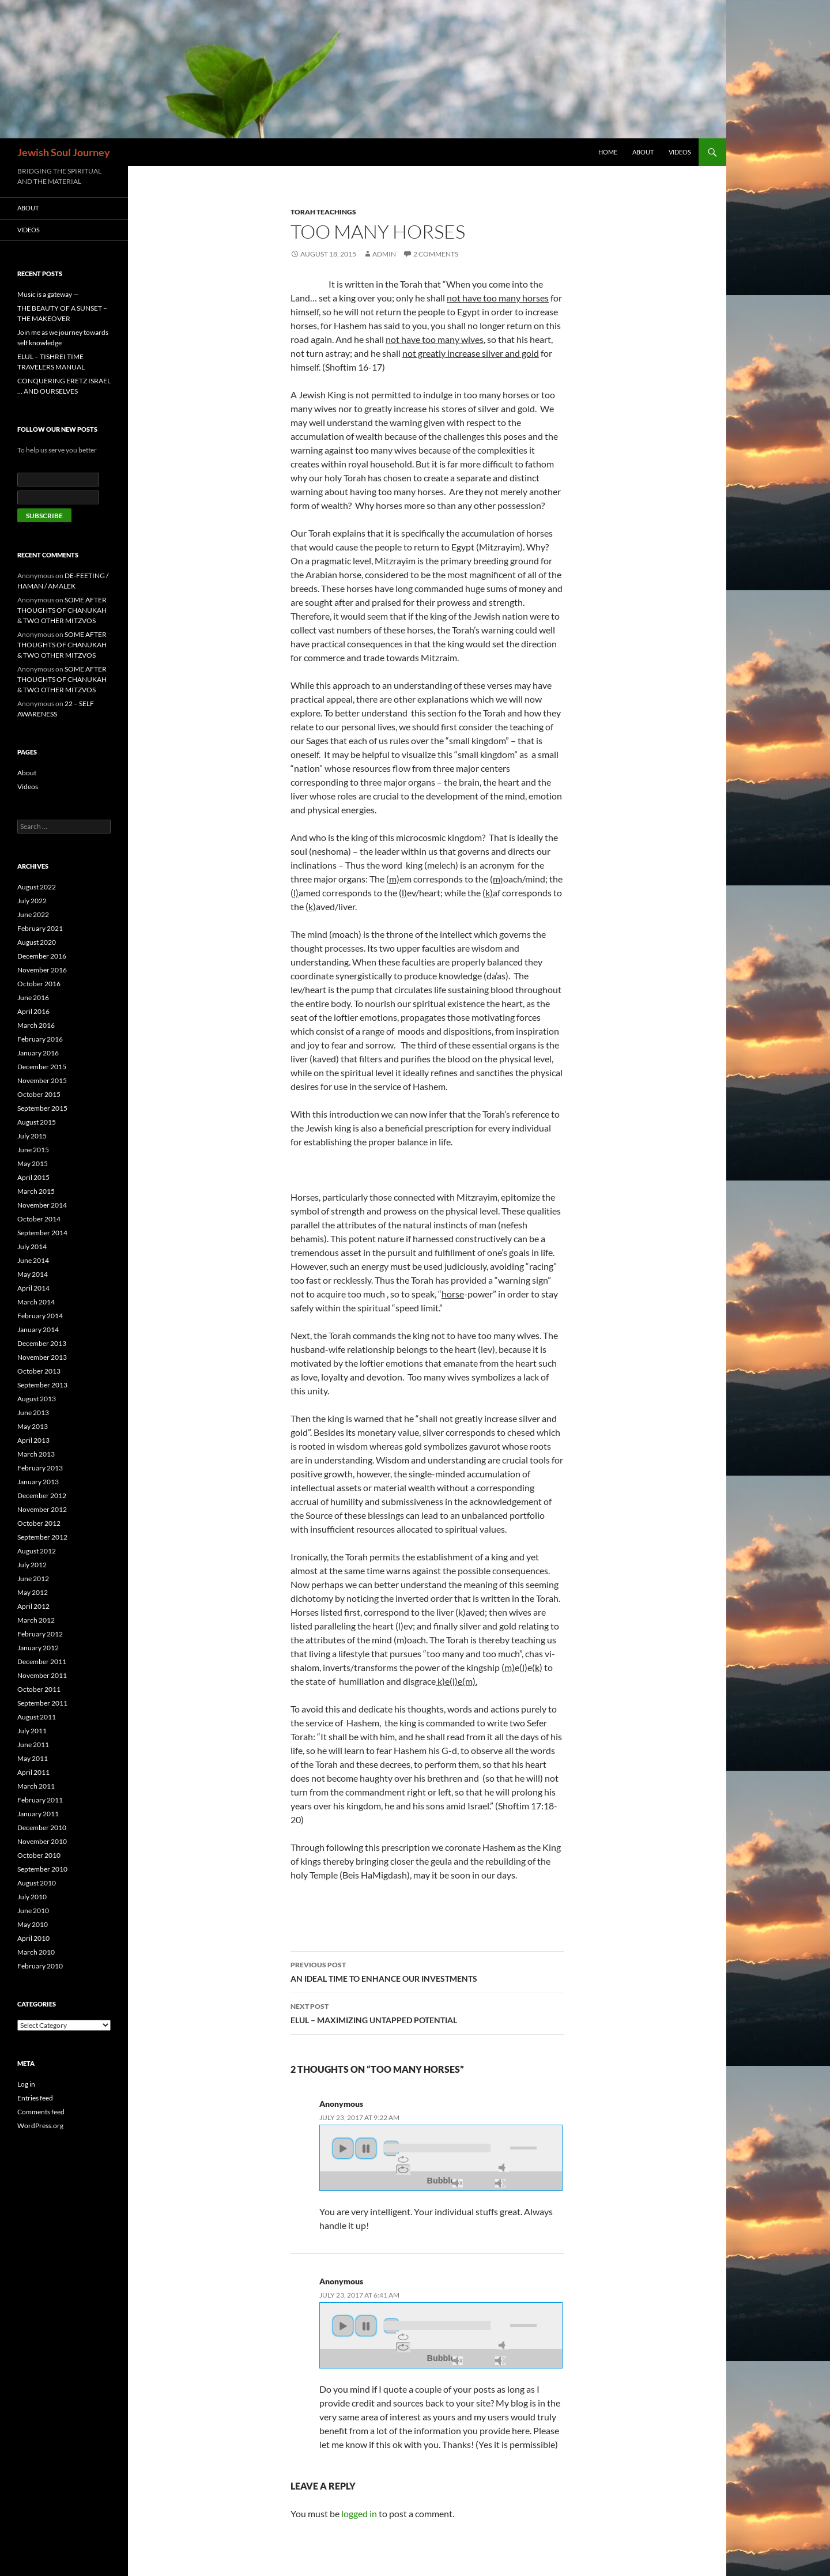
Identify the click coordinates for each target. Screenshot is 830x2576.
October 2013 (39, 1371)
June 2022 (33, 914)
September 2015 (42, 1108)
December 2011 (41, 1661)
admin (384, 254)
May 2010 (32, 1924)
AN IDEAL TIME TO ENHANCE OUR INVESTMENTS (427, 1970)
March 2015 (36, 1191)
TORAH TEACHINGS (323, 212)
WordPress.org (40, 2125)
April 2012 (33, 1606)
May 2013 (32, 1426)
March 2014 (36, 1302)
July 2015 (32, 1136)
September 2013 (42, 1385)
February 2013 (40, 1468)
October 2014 (39, 1219)
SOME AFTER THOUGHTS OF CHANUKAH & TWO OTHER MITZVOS (62, 610)
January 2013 (38, 1481)
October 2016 (39, 983)
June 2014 (33, 1260)
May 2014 (32, 1274)
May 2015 (32, 1163)
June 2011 (33, 1744)
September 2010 (42, 1869)
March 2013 (36, 1454)
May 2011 (32, 1758)
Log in (26, 2084)
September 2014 (42, 1232)
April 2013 (33, 1440)
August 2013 (36, 1398)
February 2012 (40, 1634)
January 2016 (38, 1052)
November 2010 (42, 1841)
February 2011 (40, 1800)
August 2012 (36, 1551)
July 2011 (32, 1730)
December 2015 (41, 1066)
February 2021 (40, 928)
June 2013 (33, 1412)
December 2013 (41, 1343)
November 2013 (42, 1357)
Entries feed (35, 2098)
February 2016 (40, 1039)
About (643, 152)
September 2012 (42, 1537)
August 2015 (36, 1122)
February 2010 (40, 1966)
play (342, 2148)
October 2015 (39, 1094)
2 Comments (435, 254)
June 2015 (33, 1149)
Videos (680, 152)
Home (607, 152)
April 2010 (33, 1938)
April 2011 (33, 1772)
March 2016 (36, 1025)
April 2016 (33, 1011)
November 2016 (42, 969)
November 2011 (42, 1675)
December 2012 (41, 1495)
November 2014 (42, 1205)
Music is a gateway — (48, 294)
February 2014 (40, 1315)
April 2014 (33, 1288)
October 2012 (39, 1523)
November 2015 (42, 1080)
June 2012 (33, 1578)
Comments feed (41, 2111)
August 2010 (36, 1883)
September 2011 (42, 1703)
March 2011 (36, 1786)
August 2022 (36, 886)
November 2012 (42, 1509)
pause (366, 2148)
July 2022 (32, 900)
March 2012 (36, 1620)
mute (504, 2167)
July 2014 (32, 1246)
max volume (500, 2183)
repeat (403, 2159)
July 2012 (32, 1564)
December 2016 (41, 956)
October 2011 (39, 1689)
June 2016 (33, 997)
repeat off (403, 2169)
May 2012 (32, 1592)
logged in (359, 2513)
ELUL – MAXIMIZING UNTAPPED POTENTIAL (427, 2012)
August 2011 (36, 1717)
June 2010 (33, 1910)
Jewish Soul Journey (63, 152)
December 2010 (41, 1827)
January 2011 (38, 1813)
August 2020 (36, 942)
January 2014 (38, 1329)
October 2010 (39, 1855)
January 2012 (38, 1647)
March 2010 (36, 1952)
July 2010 (32, 1896)
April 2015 (33, 1177)
